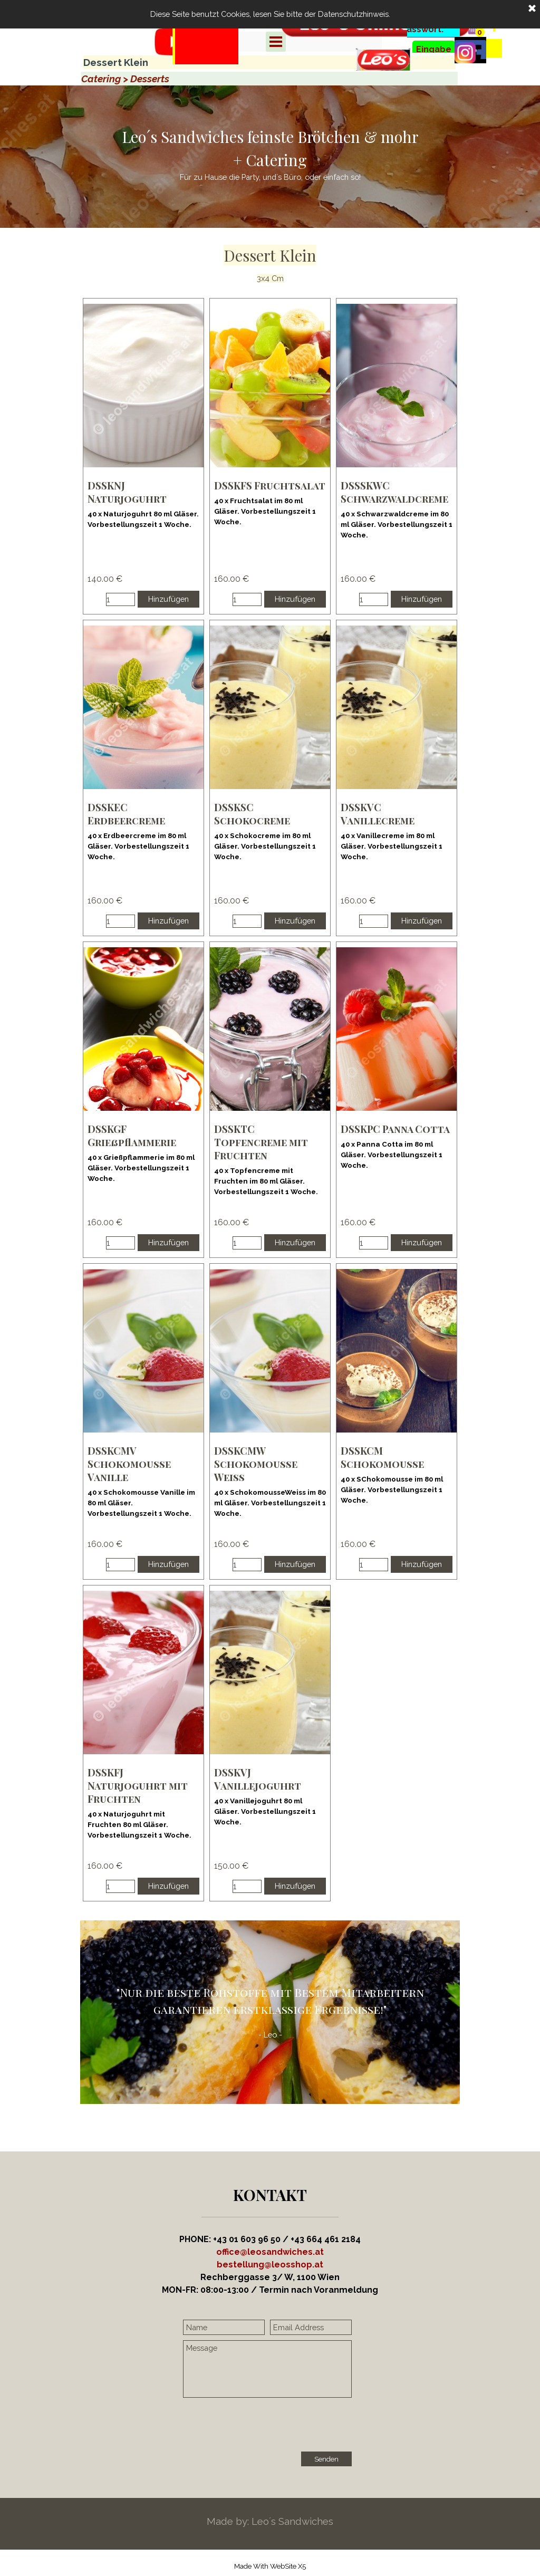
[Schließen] (532, 9)
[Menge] (120, 599)
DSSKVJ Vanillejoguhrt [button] (257, 1779)
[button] (270, 2265)
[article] (143, 456)
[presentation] (263, 2425)
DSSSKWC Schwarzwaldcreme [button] (394, 492)
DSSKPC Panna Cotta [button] (395, 1129)
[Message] (267, 2369)
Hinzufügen (168, 598)
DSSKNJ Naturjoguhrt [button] (127, 492)
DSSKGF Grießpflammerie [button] (132, 1135)
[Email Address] (311, 2327)
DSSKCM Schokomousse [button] (382, 1457)
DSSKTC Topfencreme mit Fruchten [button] (261, 1142)
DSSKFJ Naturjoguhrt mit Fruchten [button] (138, 1785)
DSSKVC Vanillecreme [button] (377, 814)
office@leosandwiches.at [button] (270, 2252)
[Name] (224, 2327)
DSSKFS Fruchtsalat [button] (269, 485)
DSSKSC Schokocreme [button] (252, 814)
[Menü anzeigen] (276, 42)
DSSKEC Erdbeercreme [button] (126, 814)
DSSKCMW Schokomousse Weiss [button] (255, 1464)
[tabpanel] (205, 59)
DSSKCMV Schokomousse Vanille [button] (129, 1464)
